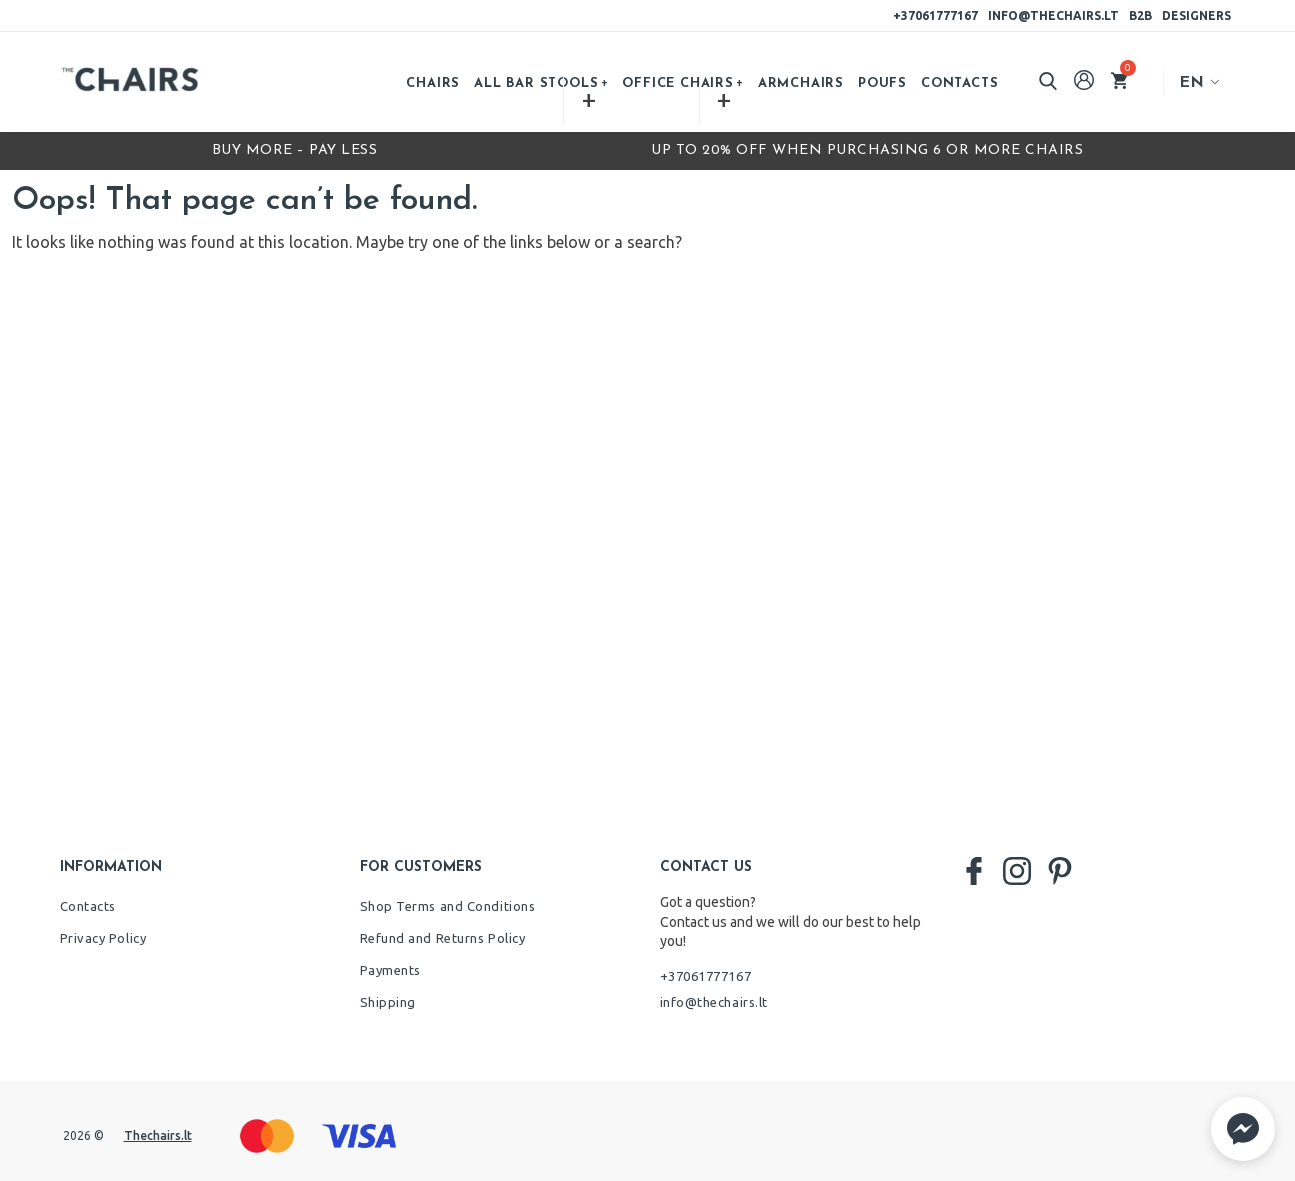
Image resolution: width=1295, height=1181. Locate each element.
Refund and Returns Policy (443, 938)
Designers (1196, 15)
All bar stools (536, 83)
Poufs (882, 83)
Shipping (388, 1002)
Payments (390, 970)
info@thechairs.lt (1053, 15)
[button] (1243, 1129)
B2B (1140, 15)
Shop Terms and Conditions (448, 906)
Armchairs (801, 83)
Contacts (959, 83)
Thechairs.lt (158, 1135)
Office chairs (677, 83)
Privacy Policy (103, 938)
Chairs (433, 83)
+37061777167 (935, 15)
